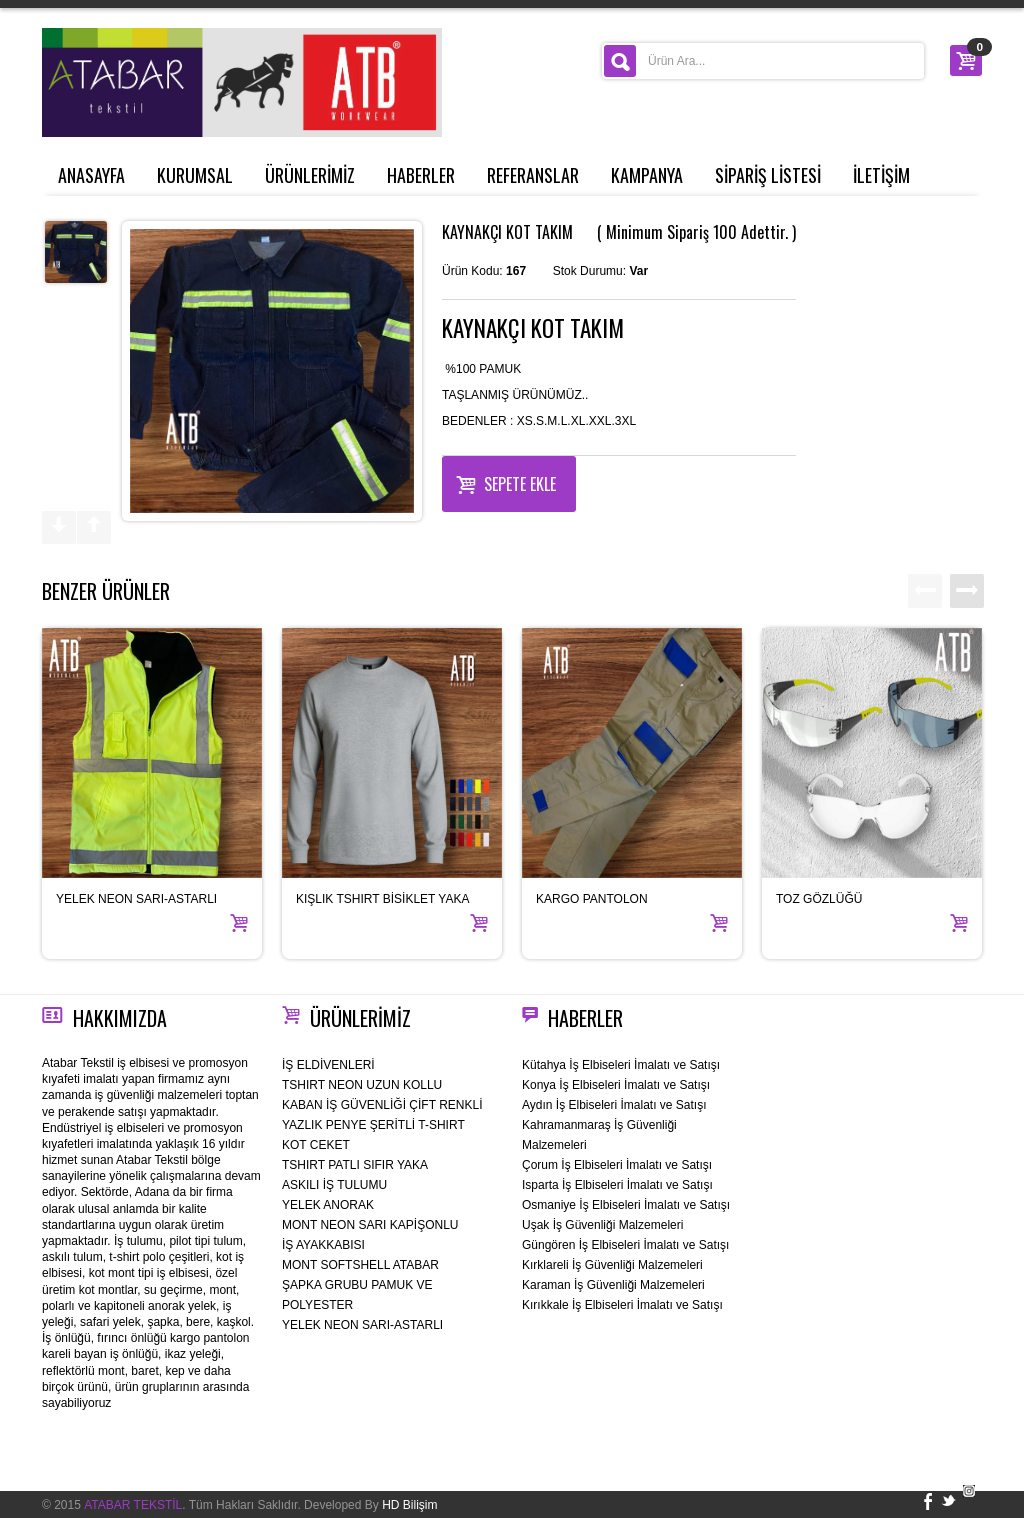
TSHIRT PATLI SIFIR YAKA (355, 1165)
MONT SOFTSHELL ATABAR (360, 1265)
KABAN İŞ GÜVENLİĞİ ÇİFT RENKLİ (382, 1105)
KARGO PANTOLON (592, 899)
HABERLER (421, 175)
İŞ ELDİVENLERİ (328, 1065)
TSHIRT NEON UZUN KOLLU (362, 1085)
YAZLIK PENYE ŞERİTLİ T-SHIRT (373, 1125)
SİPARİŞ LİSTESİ (768, 175)
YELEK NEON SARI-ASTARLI (136, 899)
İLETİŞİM (881, 175)
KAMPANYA (647, 175)
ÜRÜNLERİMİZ (310, 175)
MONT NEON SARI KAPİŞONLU (370, 1225)
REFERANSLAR (533, 175)
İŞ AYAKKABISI (323, 1245)
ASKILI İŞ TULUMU (334, 1185)
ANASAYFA (91, 175)
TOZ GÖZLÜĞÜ (819, 899)
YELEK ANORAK (328, 1205)
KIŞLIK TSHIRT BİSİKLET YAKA (382, 899)
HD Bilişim (409, 1505)
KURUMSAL (195, 175)
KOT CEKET (316, 1145)
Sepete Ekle (506, 482)
